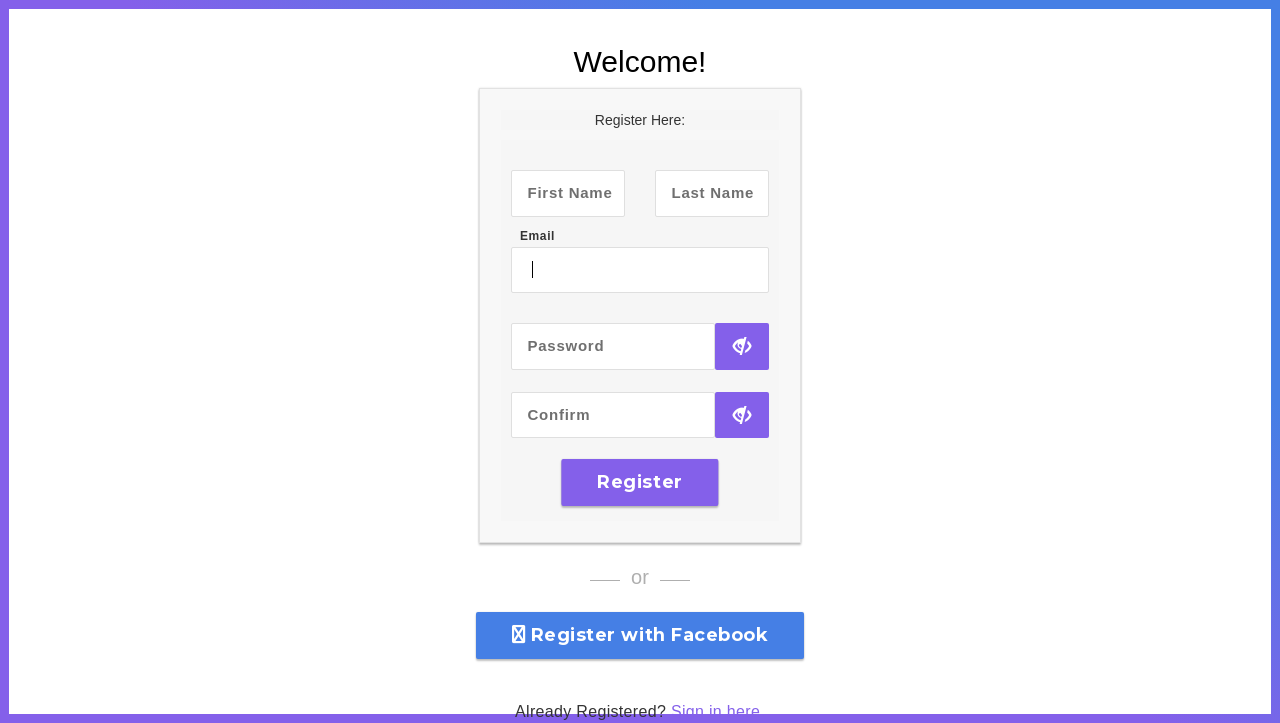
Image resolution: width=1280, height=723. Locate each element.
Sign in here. (718, 711)
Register (639, 482)
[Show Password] (742, 346)
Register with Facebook (640, 635)
